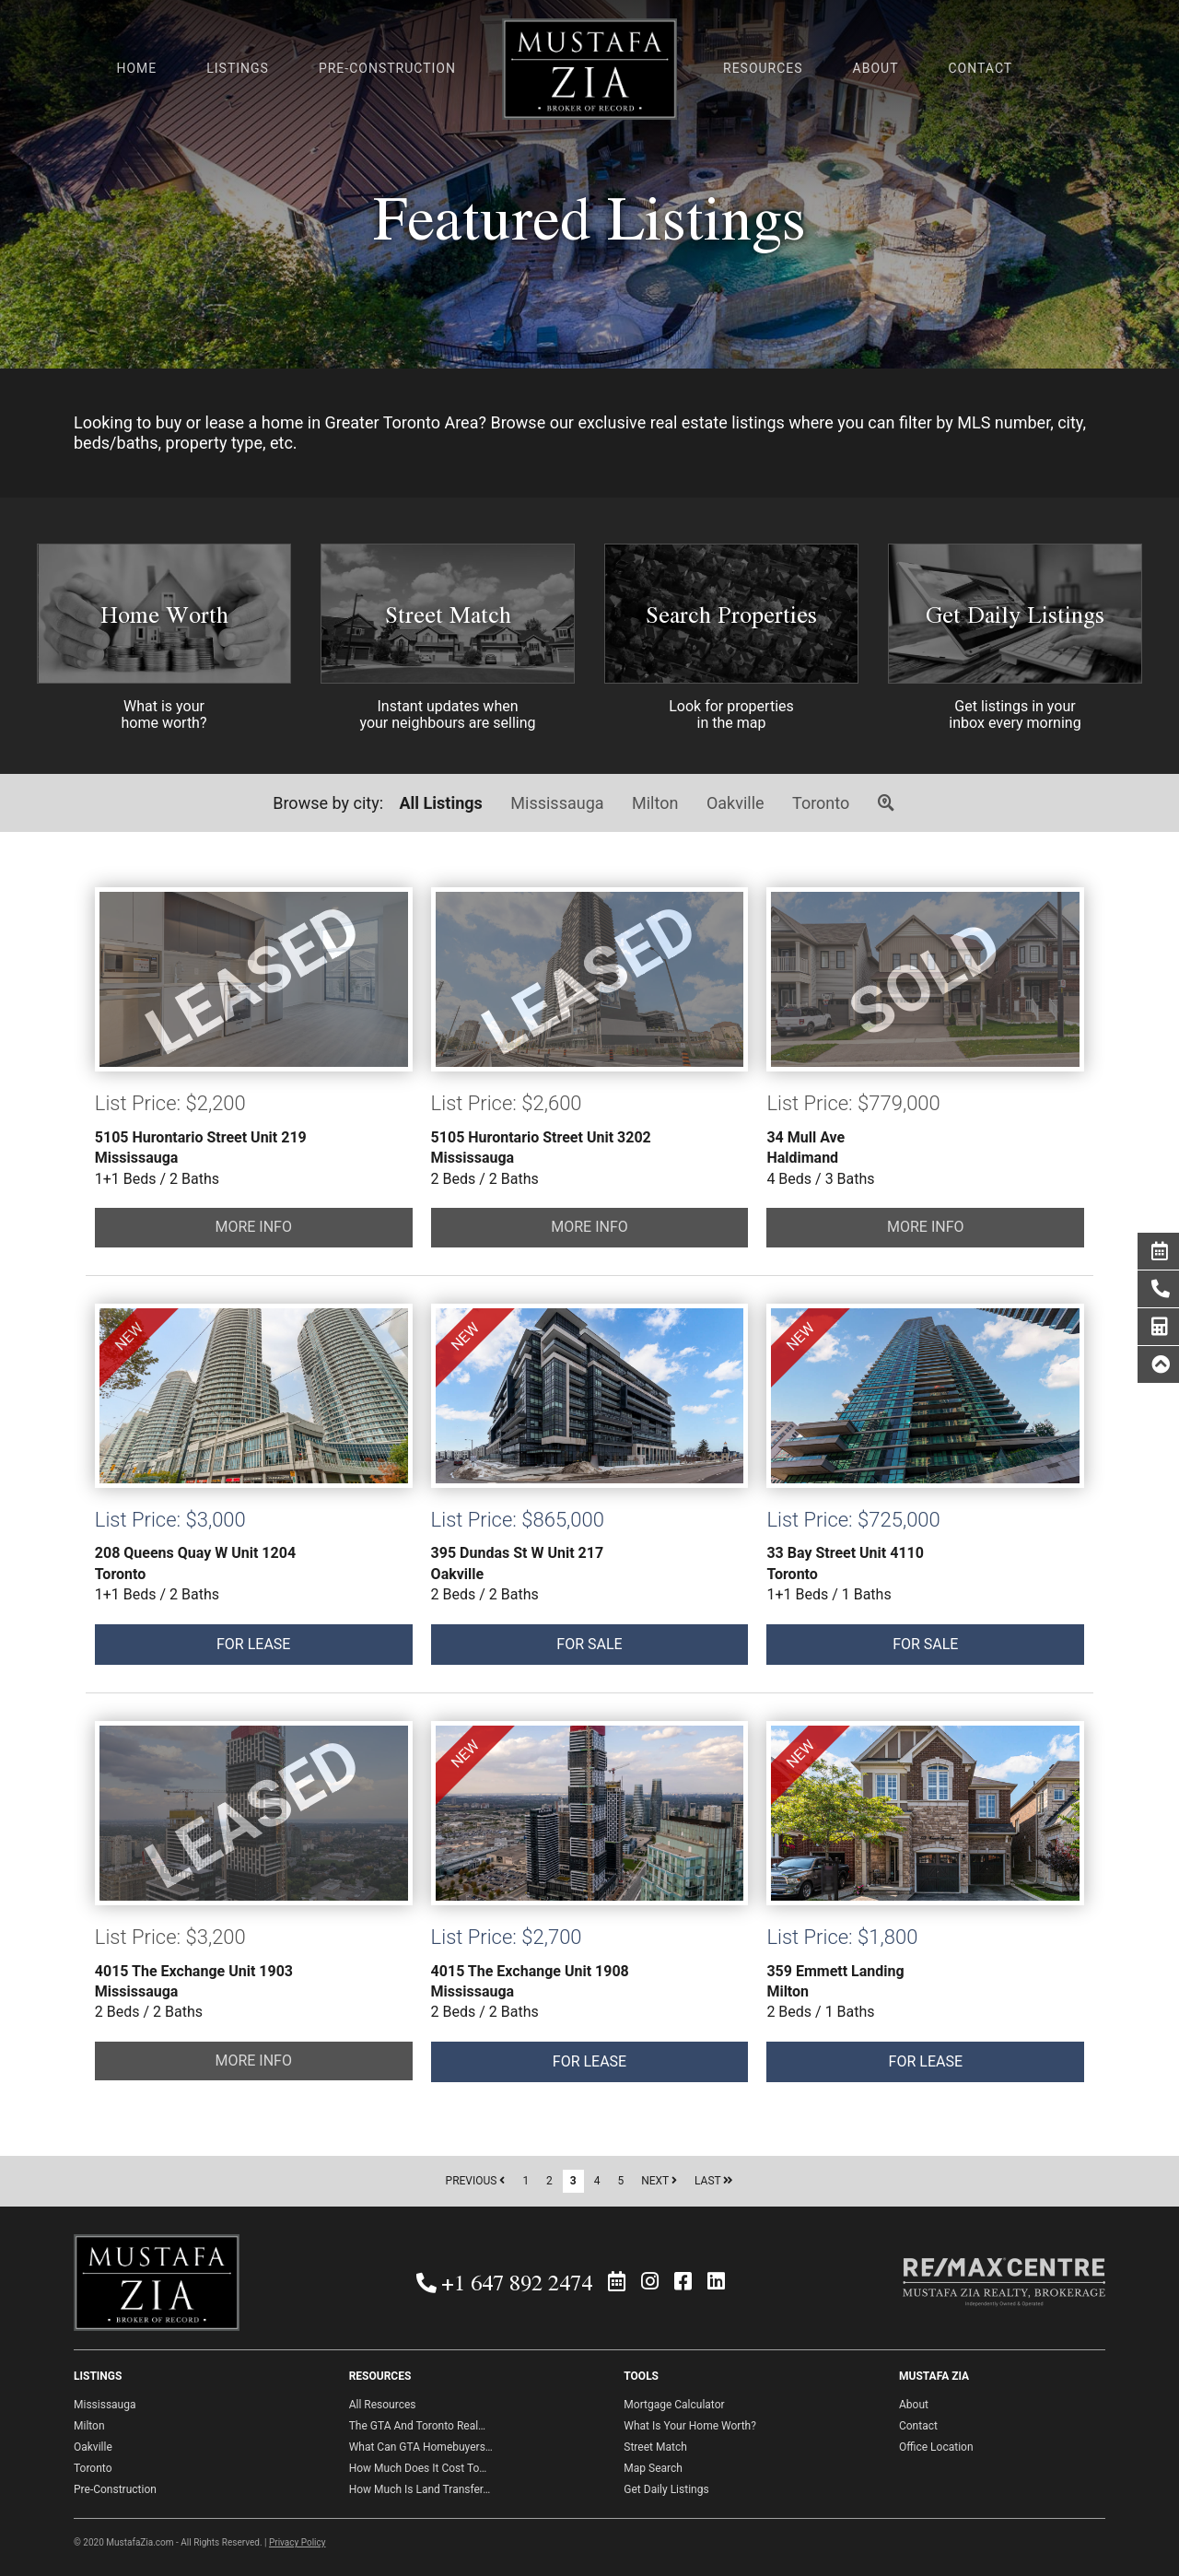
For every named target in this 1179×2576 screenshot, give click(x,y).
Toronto (820, 803)
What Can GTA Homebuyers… (421, 2447)
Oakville (735, 803)
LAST (714, 2180)
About (913, 2404)
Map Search (653, 2468)
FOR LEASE (253, 1395)
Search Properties (731, 614)
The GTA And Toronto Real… (417, 2425)
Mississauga (556, 803)
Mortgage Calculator (674, 2404)
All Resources (382, 2404)
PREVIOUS (476, 2180)
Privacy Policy (297, 2542)
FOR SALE (590, 1395)
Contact (918, 2425)
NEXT (659, 2180)
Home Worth (164, 614)
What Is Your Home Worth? (690, 2425)
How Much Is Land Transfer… (420, 2489)
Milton (655, 803)
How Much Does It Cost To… (418, 2468)
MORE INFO (253, 1226)
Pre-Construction (115, 2489)
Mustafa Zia (589, 71)
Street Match (448, 614)
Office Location (936, 2447)
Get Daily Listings (1015, 614)
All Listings (441, 803)
